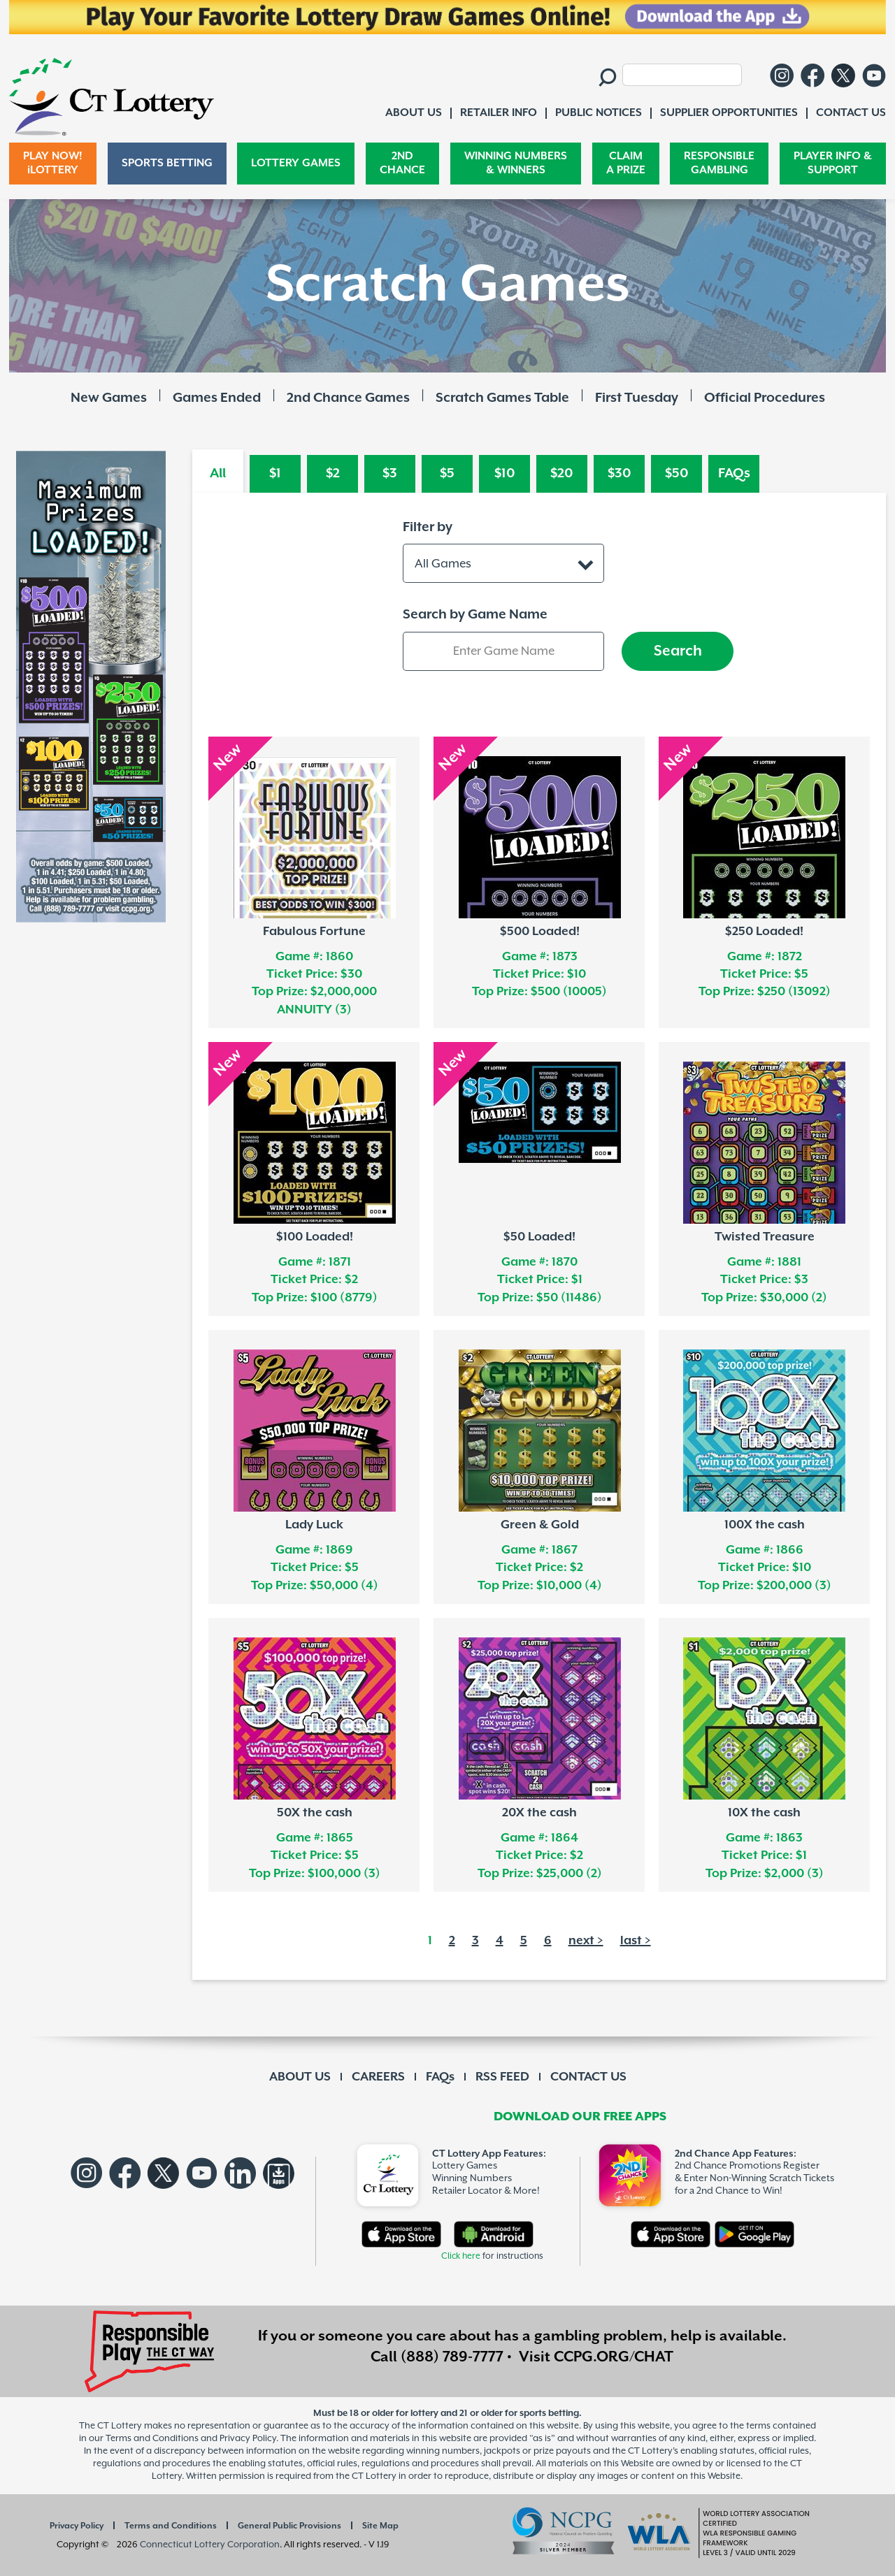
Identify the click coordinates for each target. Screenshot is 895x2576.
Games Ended (217, 398)
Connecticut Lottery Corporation (210, 2545)
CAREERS (378, 2077)
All (218, 473)
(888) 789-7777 (452, 2357)
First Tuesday (636, 398)
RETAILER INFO (498, 113)
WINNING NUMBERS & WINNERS (515, 163)
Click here (460, 2256)
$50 (677, 473)
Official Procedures (764, 398)
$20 (561, 473)
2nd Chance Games (348, 398)
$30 (619, 473)
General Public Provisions (289, 2526)
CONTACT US (588, 2077)
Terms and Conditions (170, 2526)
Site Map (380, 2526)
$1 (275, 473)
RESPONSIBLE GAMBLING (719, 163)
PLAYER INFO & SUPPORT (833, 163)
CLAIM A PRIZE (625, 163)
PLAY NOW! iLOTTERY (53, 163)
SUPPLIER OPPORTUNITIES (729, 113)
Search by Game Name (475, 615)
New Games (109, 398)
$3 (389, 473)
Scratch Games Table (502, 398)
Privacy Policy (76, 2526)
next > (585, 1941)
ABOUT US (300, 2077)
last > (635, 1941)
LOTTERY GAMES (296, 163)
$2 (333, 473)
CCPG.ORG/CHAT (613, 2357)
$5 (447, 473)
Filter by (427, 527)
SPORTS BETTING (167, 163)
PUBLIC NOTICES (598, 113)
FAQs (734, 473)
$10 (504, 473)
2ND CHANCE (402, 163)
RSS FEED (502, 2077)
